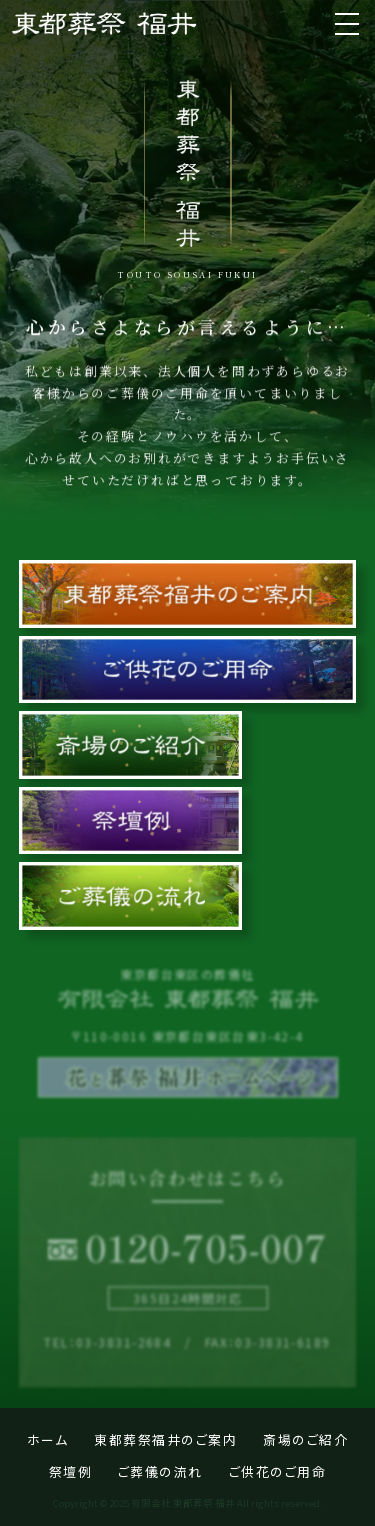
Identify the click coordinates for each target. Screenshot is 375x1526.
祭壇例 (71, 1471)
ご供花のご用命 (278, 1471)
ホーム (48, 1439)
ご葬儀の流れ (160, 1471)
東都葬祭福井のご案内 (165, 1439)
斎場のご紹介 (305, 1439)
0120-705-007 (206, 1247)
